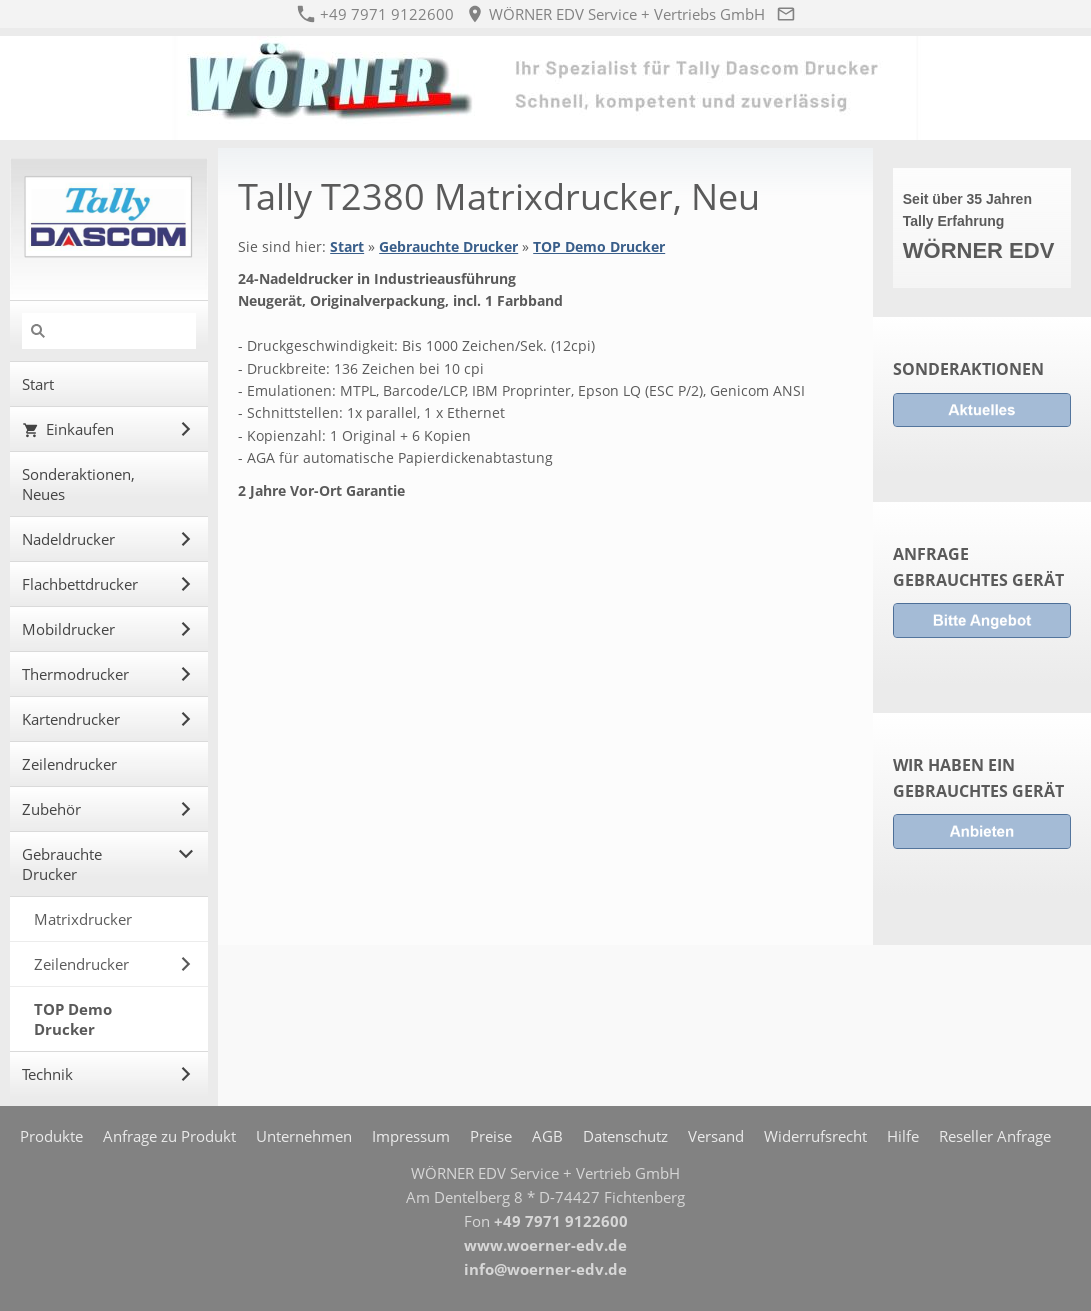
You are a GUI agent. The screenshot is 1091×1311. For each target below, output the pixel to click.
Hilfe (903, 1136)
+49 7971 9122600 (376, 14)
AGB (547, 1136)
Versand (716, 1136)
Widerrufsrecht (815, 1136)
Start (347, 246)
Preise (491, 1136)
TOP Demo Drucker (599, 246)
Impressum (411, 1136)
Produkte (51, 1136)
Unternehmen (304, 1136)
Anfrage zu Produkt (169, 1136)
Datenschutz (625, 1136)
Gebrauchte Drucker (448, 246)
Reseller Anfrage (995, 1136)
